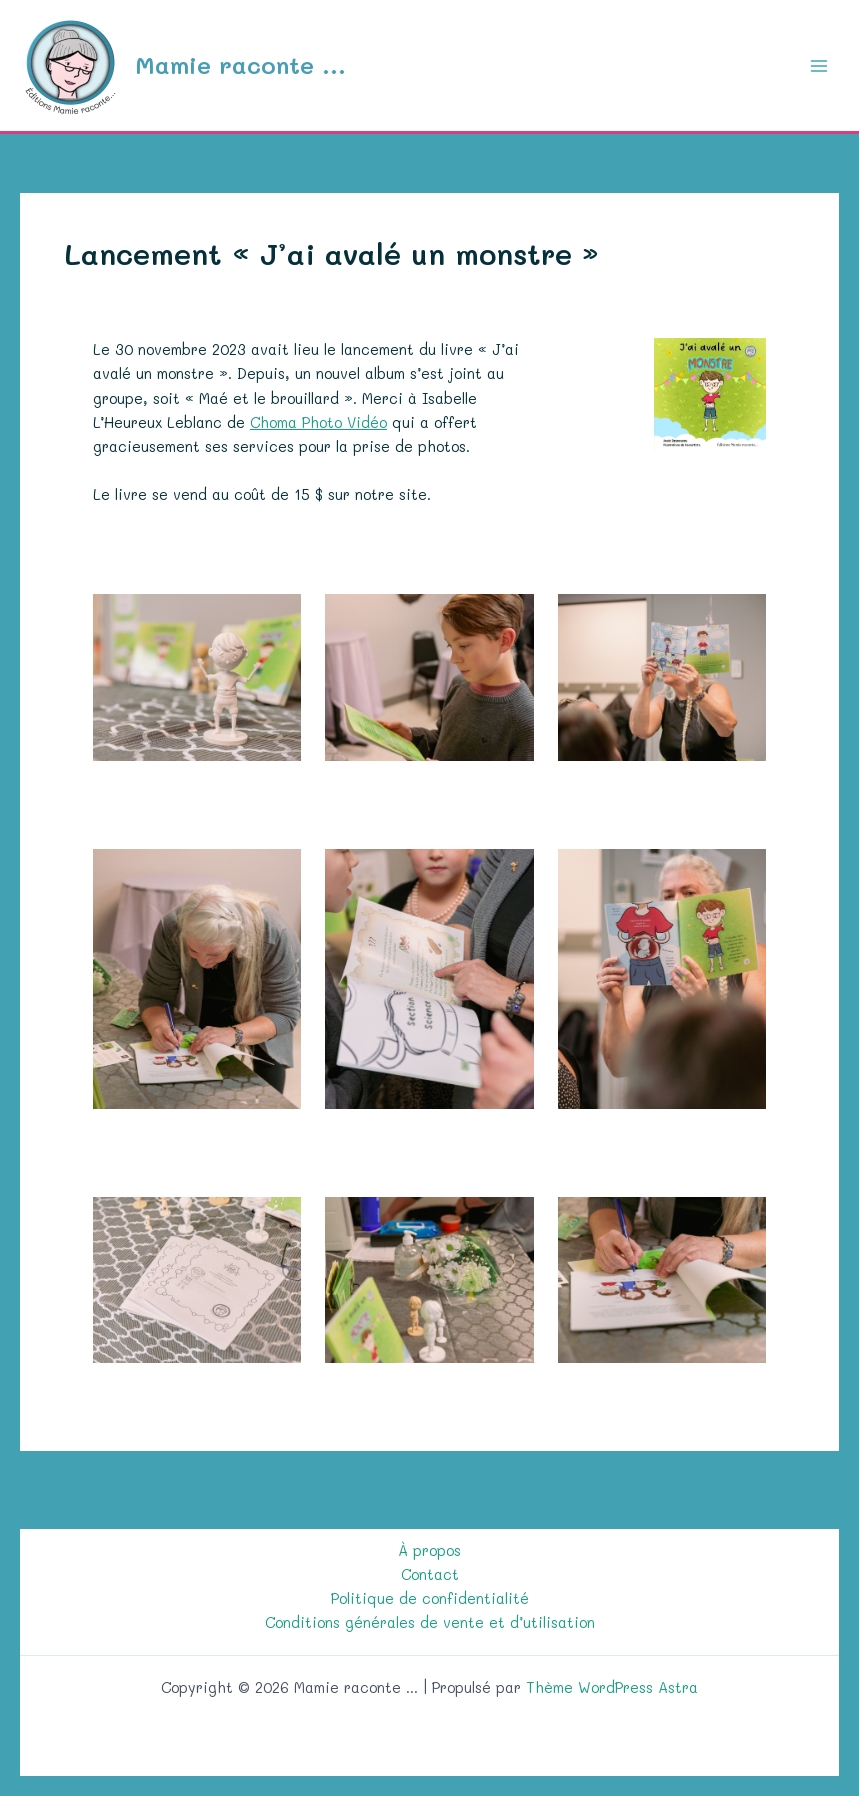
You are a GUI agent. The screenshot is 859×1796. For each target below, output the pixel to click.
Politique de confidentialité (430, 1598)
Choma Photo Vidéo (318, 422)
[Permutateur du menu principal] (819, 65)
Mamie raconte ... (240, 64)
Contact (430, 1574)
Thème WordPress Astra (612, 1687)
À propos (429, 1550)
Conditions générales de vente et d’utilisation (430, 1622)
